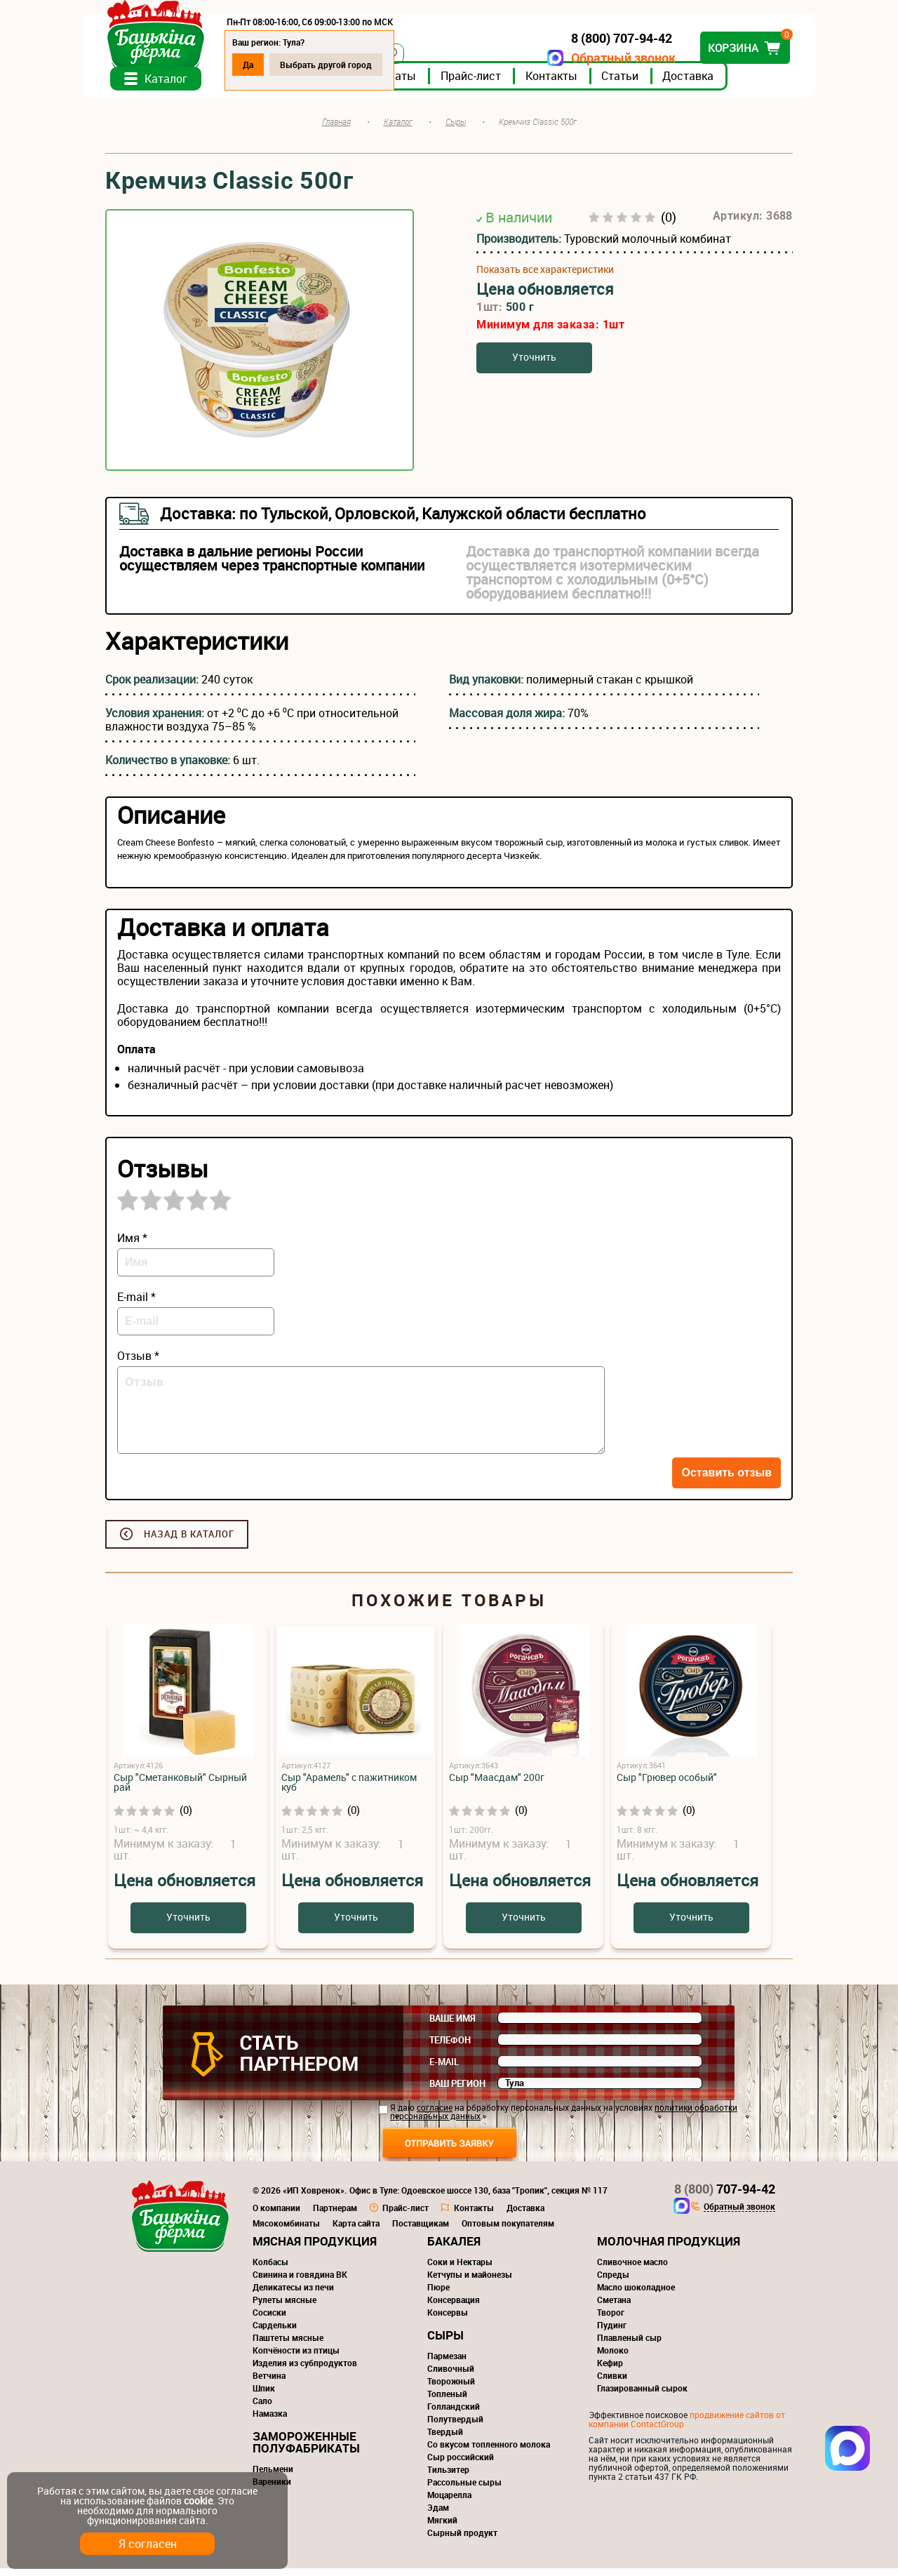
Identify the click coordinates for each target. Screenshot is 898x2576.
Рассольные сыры (464, 2489)
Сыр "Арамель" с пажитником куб (349, 1789)
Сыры (445, 2343)
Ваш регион (457, 2091)
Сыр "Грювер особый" (667, 1784)
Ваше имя (452, 2026)
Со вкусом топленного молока (488, 2451)
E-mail (444, 2069)
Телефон (450, 2047)
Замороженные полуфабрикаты (306, 2450)
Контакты (575, 83)
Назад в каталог (189, 1541)
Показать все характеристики (545, 277)
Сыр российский (460, 2464)
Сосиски (269, 2319)
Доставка (711, 83)
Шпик (264, 2395)
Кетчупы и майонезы (469, 2282)
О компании (276, 2215)
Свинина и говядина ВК (300, 2282)
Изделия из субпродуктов (305, 2370)
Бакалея (454, 2249)
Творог (610, 2319)
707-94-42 (724, 2196)
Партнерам (335, 2215)
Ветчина (269, 2383)
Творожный (451, 2388)
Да (271, 64)
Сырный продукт (462, 2540)
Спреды (613, 2282)
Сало (262, 2408)
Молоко (613, 2357)
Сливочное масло (632, 2269)
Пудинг (611, 2332)
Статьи (643, 83)
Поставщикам (420, 2230)
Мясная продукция (315, 2249)
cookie (198, 2500)
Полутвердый (455, 2426)
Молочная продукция (668, 2249)
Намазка (270, 2421)
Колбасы (270, 2269)
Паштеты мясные (288, 2345)
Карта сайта (356, 2230)
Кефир (610, 2370)
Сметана (614, 2307)
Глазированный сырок (642, 2395)
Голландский (453, 2414)
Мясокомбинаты (286, 2230)
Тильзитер (448, 2477)
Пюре (438, 2294)
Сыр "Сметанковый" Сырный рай (180, 1789)
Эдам (438, 2515)
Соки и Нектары (459, 2269)
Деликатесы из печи (293, 2294)
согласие (435, 2115)
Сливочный (450, 2376)
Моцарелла (449, 2502)
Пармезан (447, 2363)
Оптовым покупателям (508, 2230)
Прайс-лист (494, 83)
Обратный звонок (600, 58)
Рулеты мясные (284, 2307)
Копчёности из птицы (296, 2357)
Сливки (612, 2383)
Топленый (447, 2401)
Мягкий (442, 2527)
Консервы (447, 2319)
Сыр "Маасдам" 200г (496, 1784)
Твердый (445, 2439)
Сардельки (275, 2332)
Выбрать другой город (349, 64)
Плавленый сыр (629, 2345)
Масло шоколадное (636, 2294)
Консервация (453, 2307)
